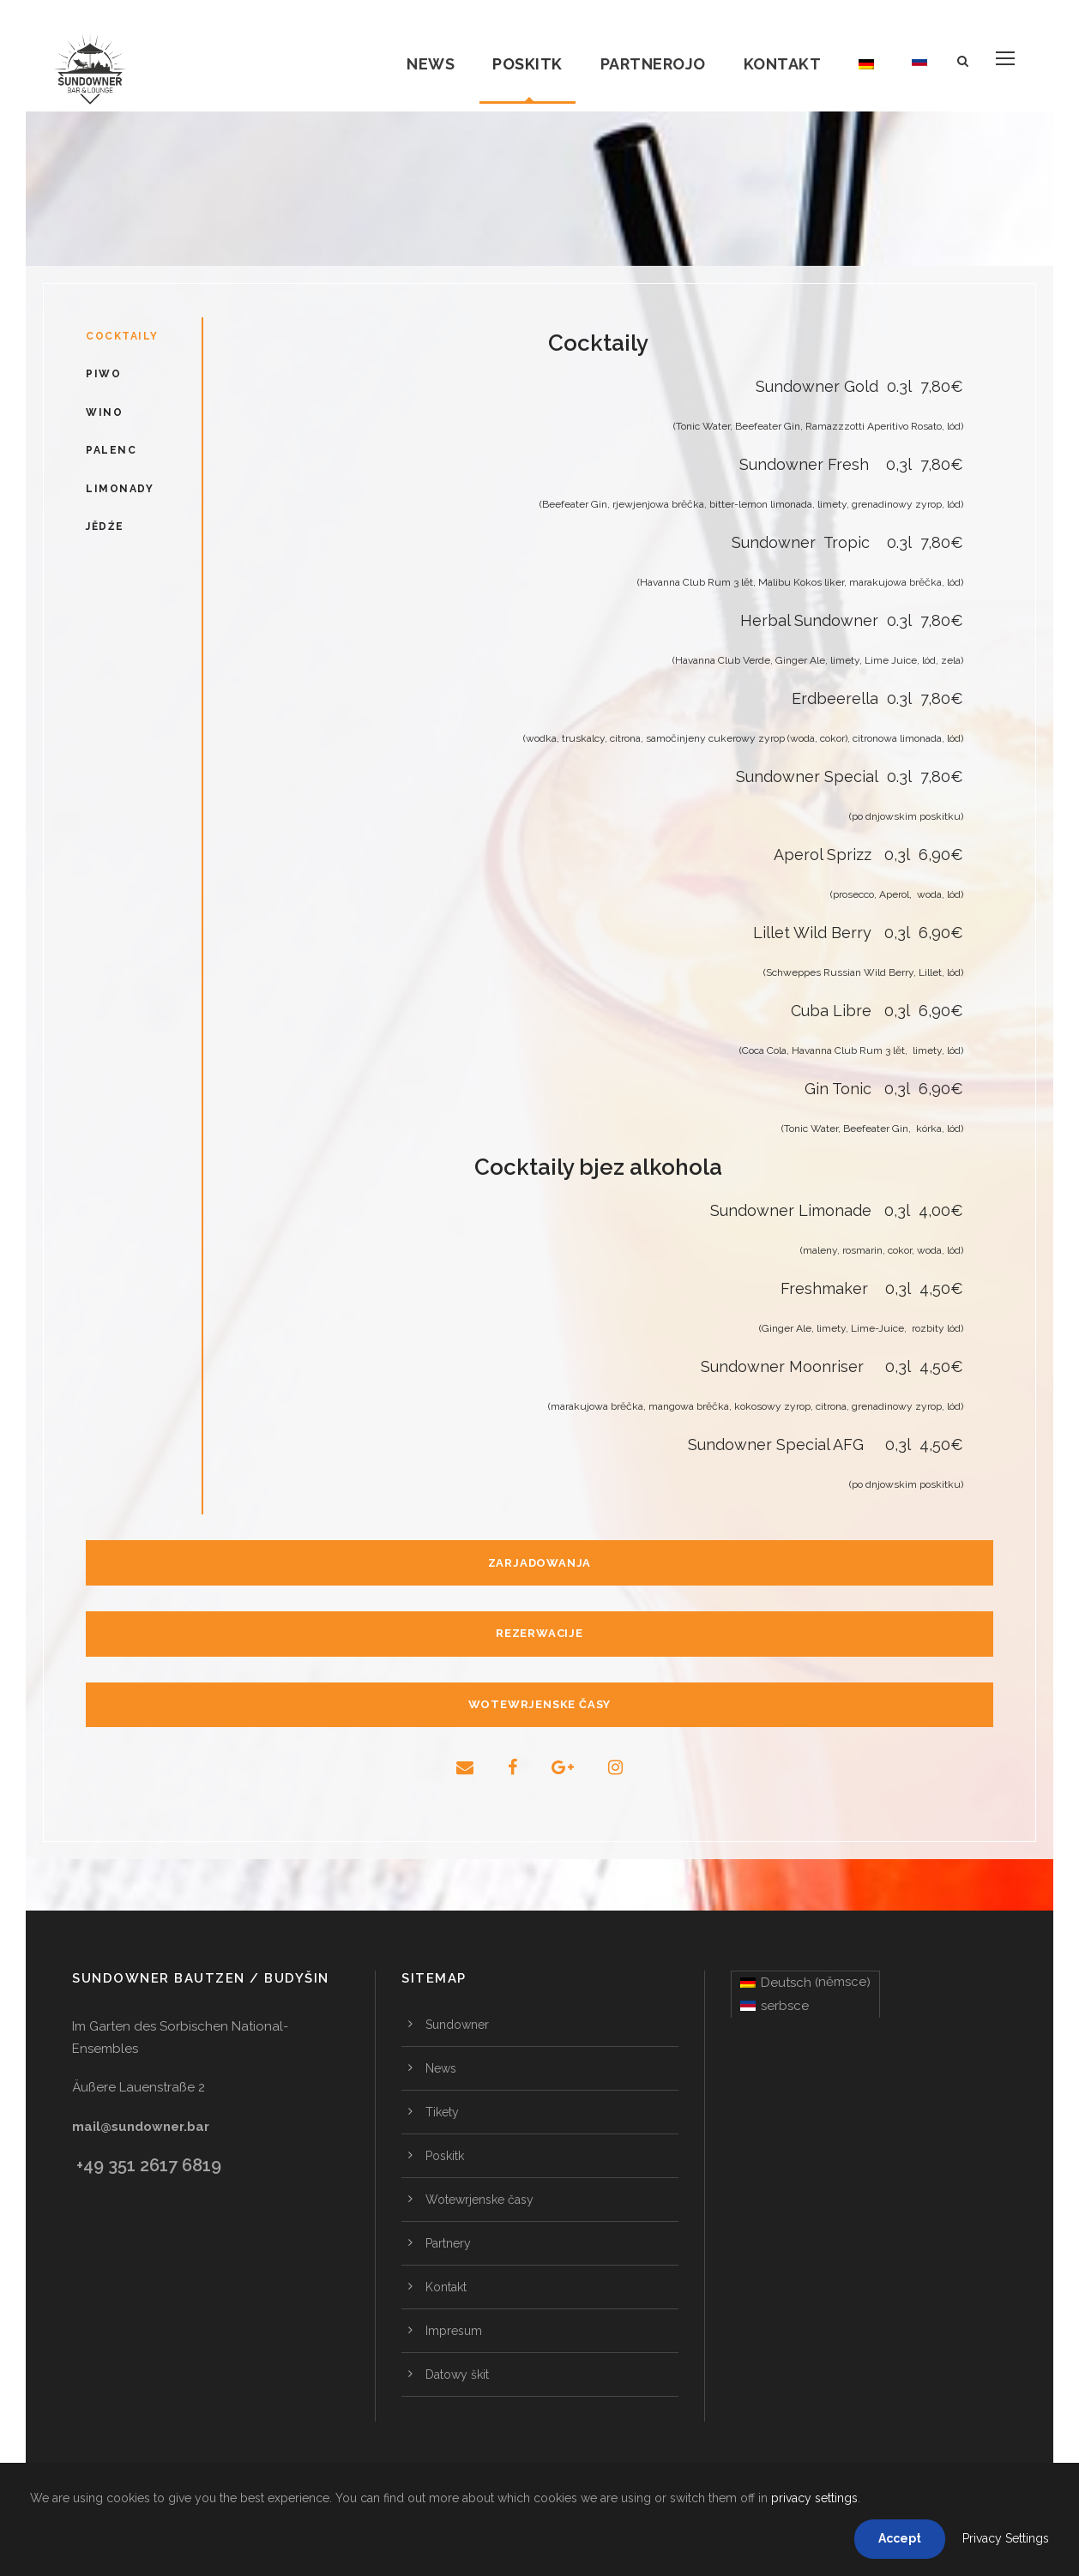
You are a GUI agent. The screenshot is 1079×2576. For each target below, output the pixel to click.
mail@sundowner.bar (140, 2126)
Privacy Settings (1005, 2538)
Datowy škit (457, 2374)
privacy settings (814, 2498)
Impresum (453, 2331)
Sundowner (457, 2024)
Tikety (442, 2112)
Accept (899, 2538)
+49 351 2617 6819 (148, 2165)
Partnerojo (653, 64)
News (431, 64)
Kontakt (783, 64)
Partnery (448, 2243)
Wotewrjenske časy (479, 2199)
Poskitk (527, 64)
